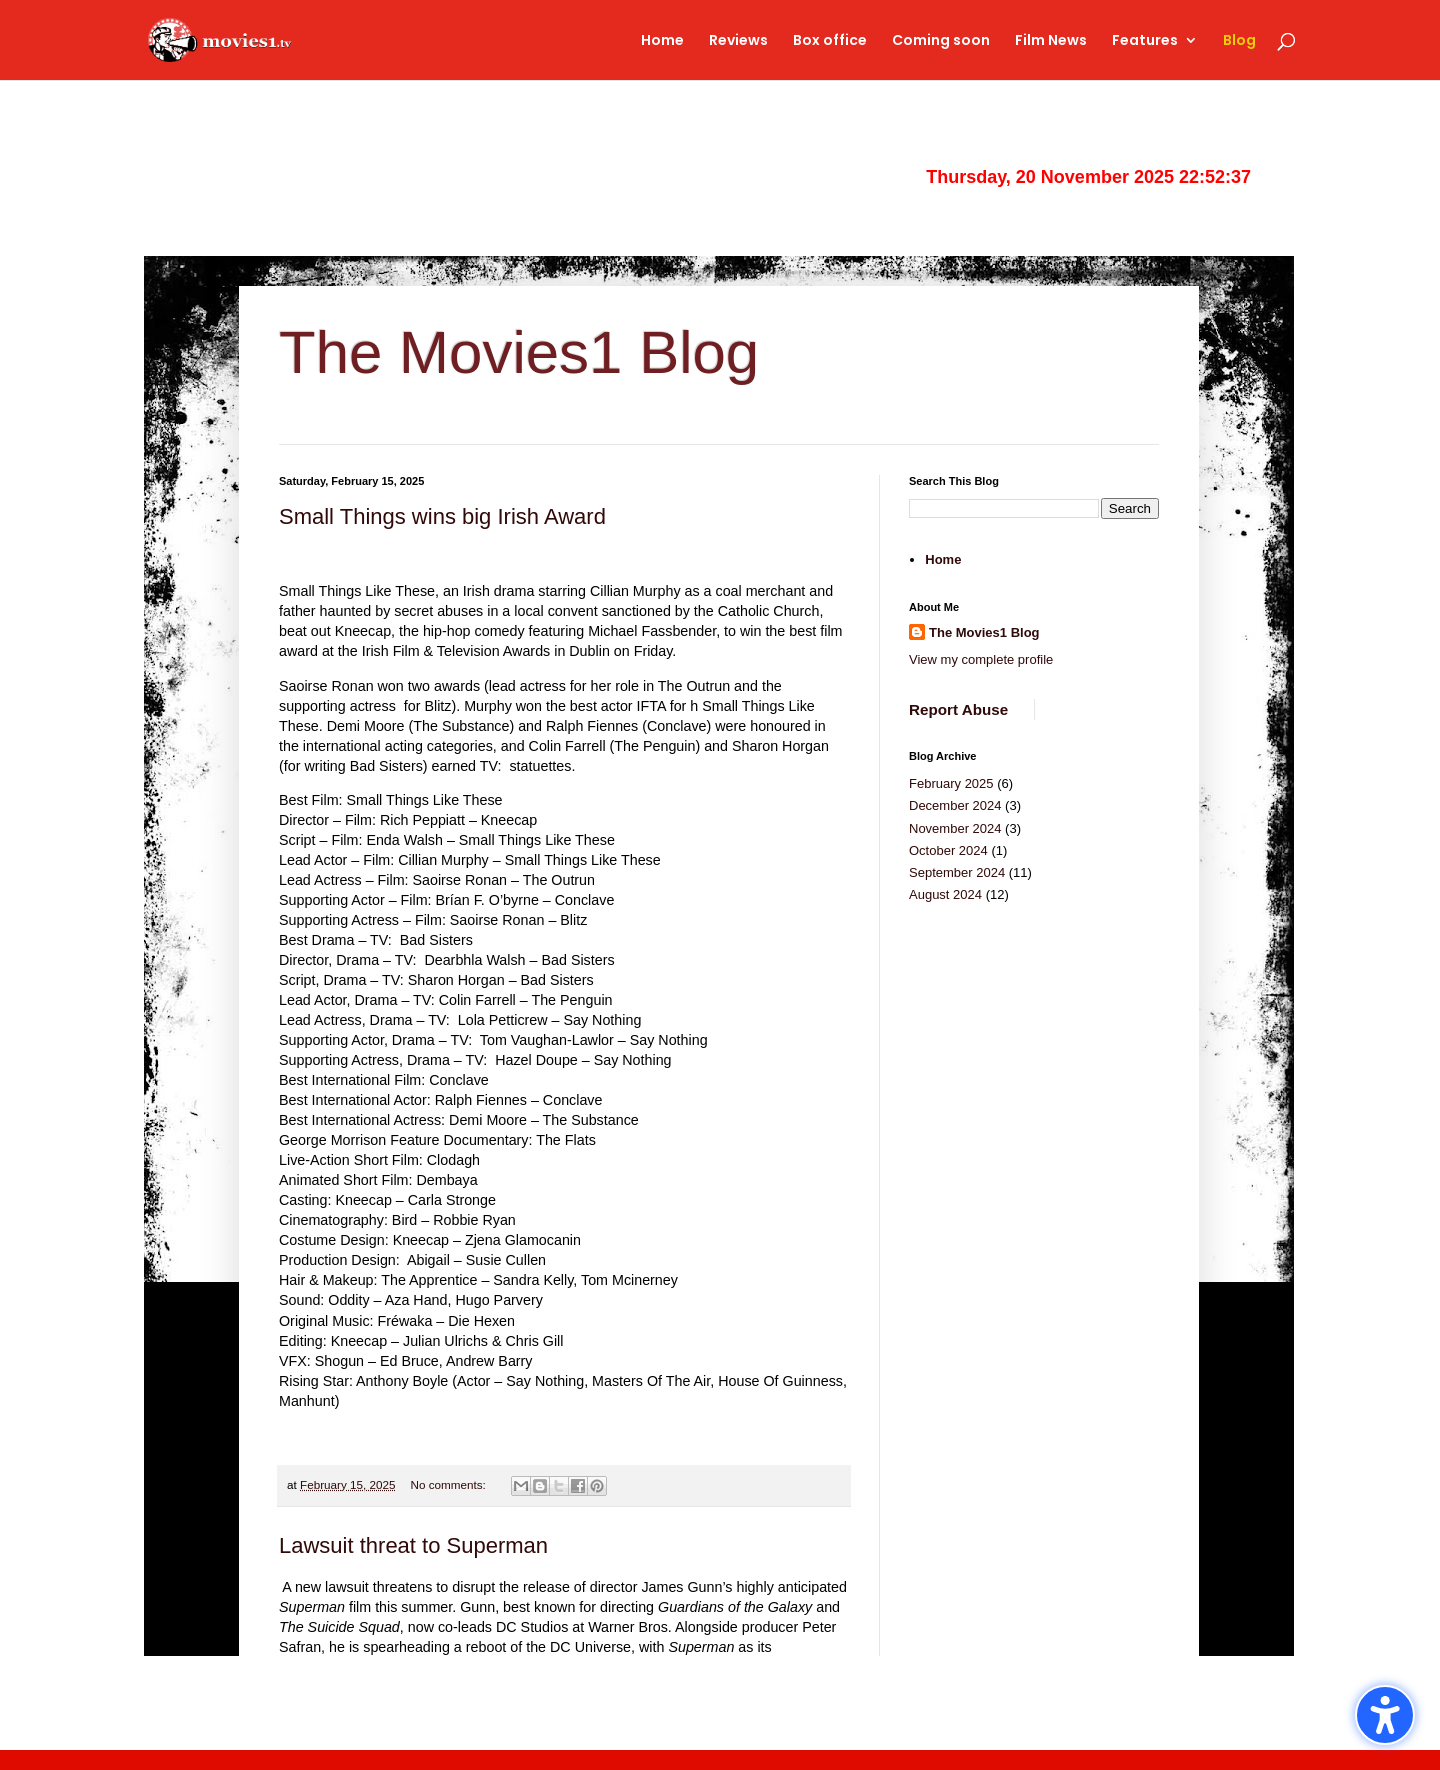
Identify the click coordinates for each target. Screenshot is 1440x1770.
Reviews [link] (738, 41)
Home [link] (662, 41)
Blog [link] (1239, 41)
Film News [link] (1051, 41)
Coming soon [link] (941, 41)
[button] (1385, 1715)
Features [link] (1145, 41)
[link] (258, 39)
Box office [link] (830, 41)
